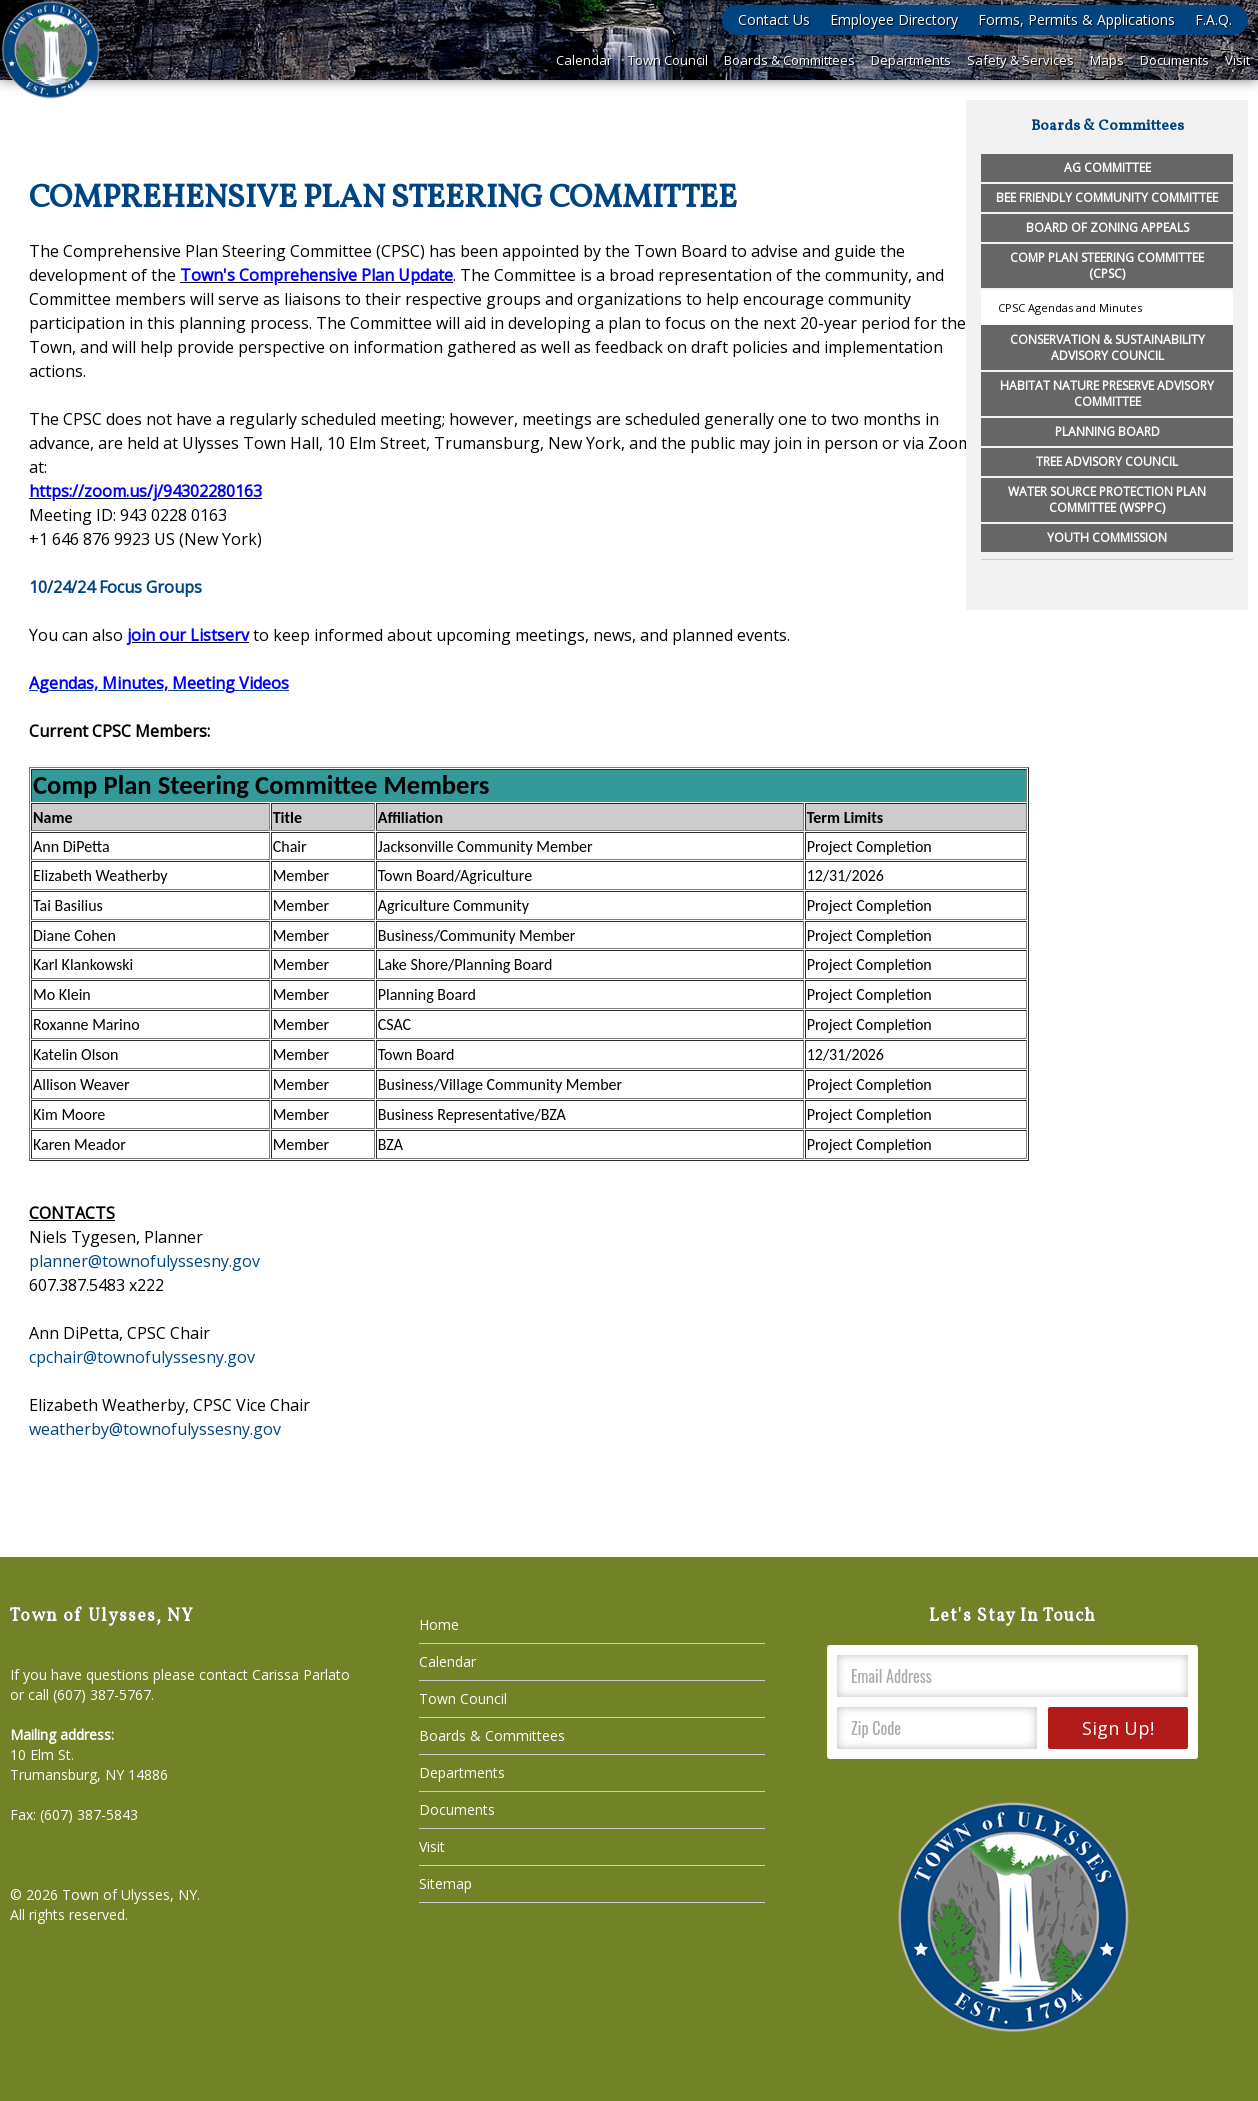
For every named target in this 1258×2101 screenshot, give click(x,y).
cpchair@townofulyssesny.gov (142, 1357)
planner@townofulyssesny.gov (144, 1261)
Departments (911, 60)
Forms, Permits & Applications (1076, 19)
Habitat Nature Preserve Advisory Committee (1107, 393)
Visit (1237, 60)
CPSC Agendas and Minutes (1070, 307)
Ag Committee (1107, 167)
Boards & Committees (789, 60)
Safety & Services (1020, 60)
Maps (1107, 60)
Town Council (668, 60)
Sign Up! (1118, 1728)
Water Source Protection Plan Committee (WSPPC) (1107, 499)
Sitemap (445, 1883)
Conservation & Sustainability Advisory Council (1107, 347)
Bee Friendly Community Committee (1107, 197)
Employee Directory (894, 19)
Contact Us (774, 19)
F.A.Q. (1213, 19)
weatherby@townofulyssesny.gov (155, 1429)
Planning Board (1107, 431)
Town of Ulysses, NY (129, 1894)
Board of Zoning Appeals (1107, 227)
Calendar (584, 60)
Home (439, 1624)
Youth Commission (1107, 537)
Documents (1174, 60)
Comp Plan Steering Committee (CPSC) (1107, 265)
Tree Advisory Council (1107, 461)
